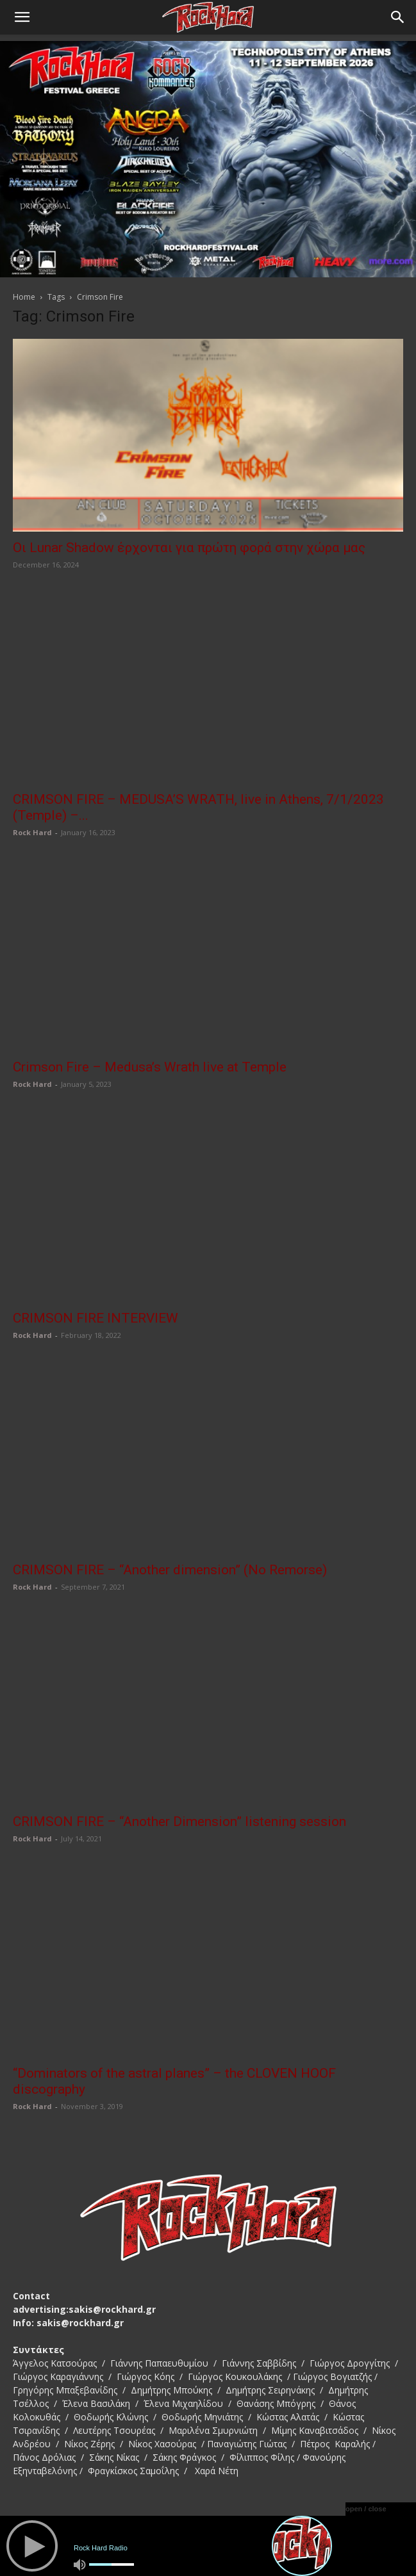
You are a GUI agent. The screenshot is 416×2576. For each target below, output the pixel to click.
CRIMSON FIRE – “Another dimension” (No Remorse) (170, 1569)
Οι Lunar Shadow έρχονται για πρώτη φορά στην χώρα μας (189, 547)
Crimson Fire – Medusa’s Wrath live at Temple (150, 1067)
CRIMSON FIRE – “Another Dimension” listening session (179, 1821)
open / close (366, 2509)
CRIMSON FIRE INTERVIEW (95, 1318)
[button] (21, 17)
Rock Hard (32, 832)
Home (24, 296)
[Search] (398, 17)
